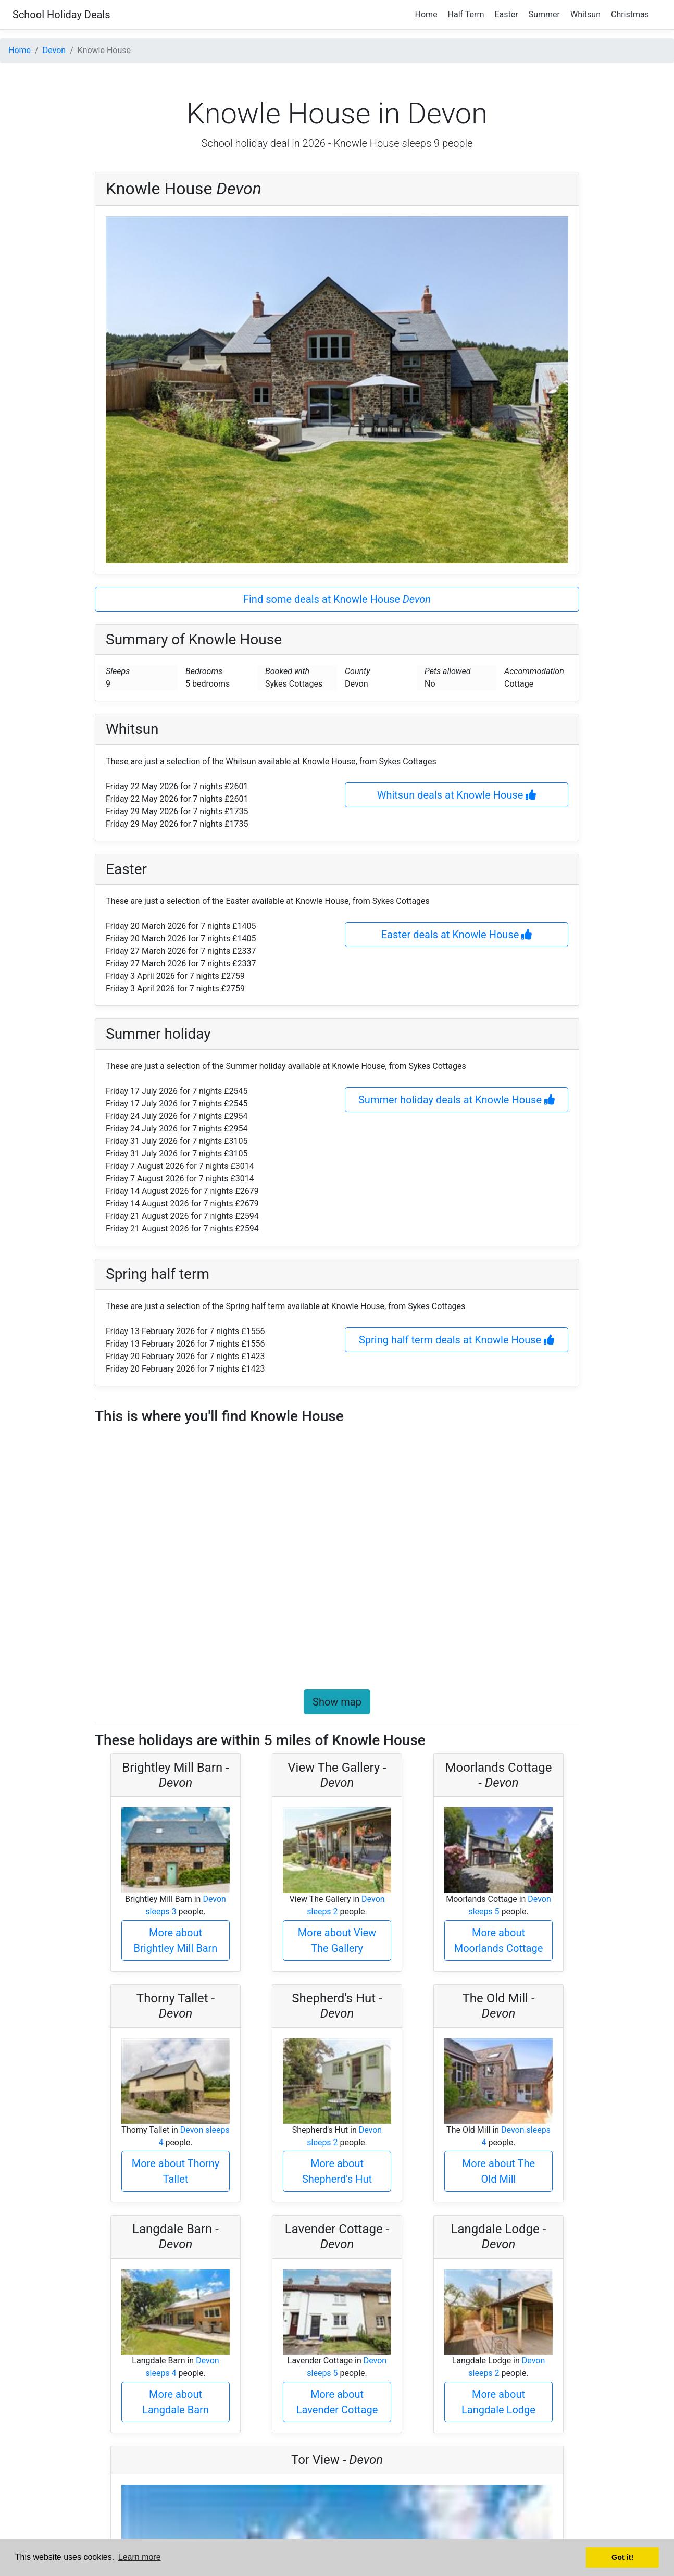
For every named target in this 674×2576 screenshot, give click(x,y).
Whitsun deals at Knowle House (456, 795)
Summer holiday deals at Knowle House (456, 1099)
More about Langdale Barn (175, 2402)
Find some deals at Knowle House (337, 599)
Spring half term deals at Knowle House (456, 1340)
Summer (544, 14)
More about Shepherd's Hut (337, 2171)
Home (426, 14)
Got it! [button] (622, 2557)
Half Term (466, 14)
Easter (506, 14)
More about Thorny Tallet (175, 2171)
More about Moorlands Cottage (498, 1940)
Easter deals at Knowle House (456, 934)
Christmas (630, 14)
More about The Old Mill (498, 2171)
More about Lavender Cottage (337, 2402)
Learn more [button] (139, 2557)
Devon (54, 50)
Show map (337, 1702)
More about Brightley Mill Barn (176, 1940)
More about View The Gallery (337, 1940)
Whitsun (585, 14)
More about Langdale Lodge (498, 2402)
